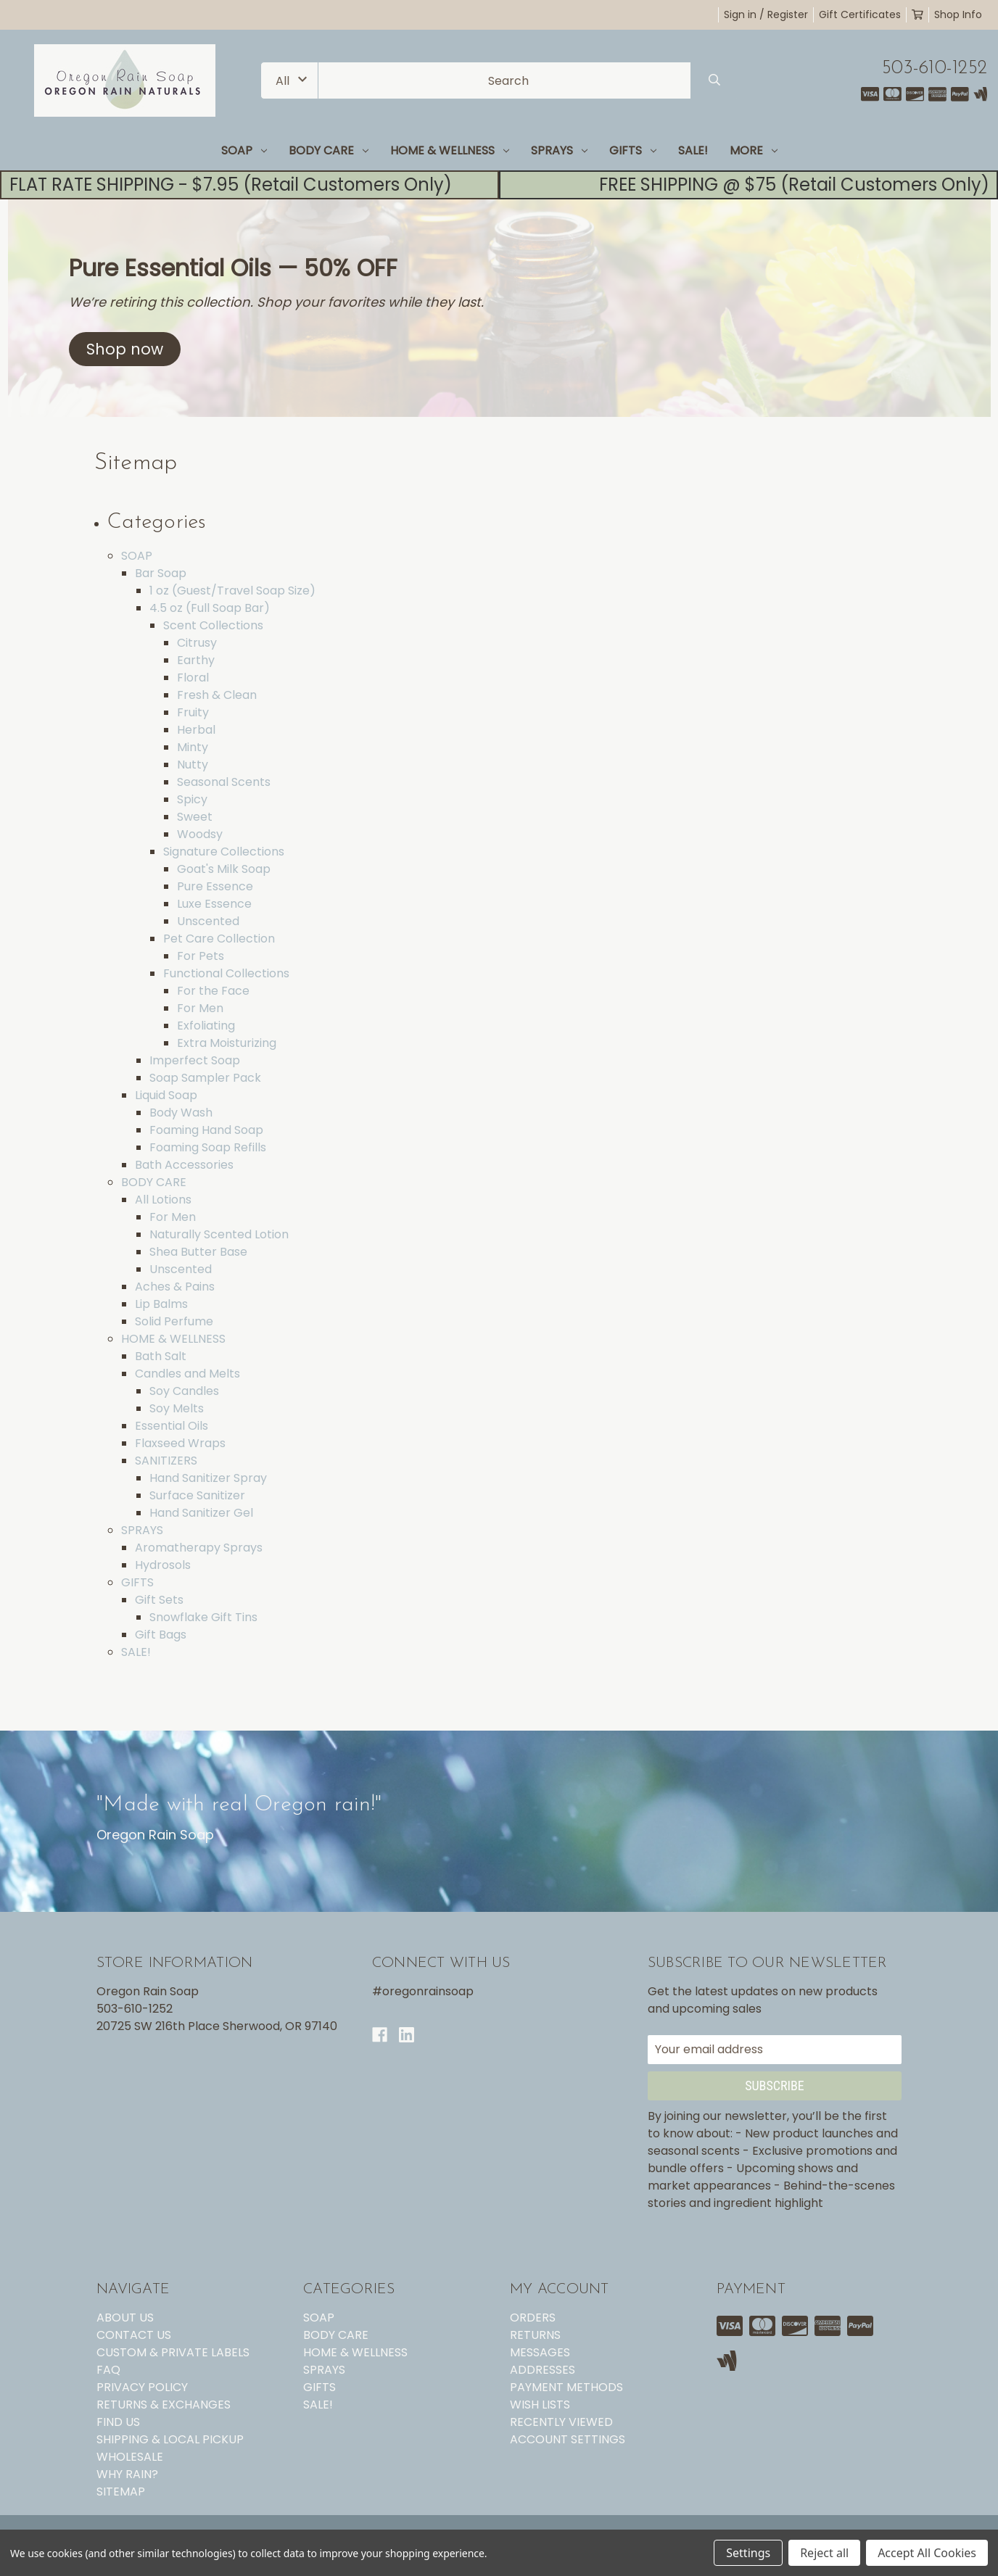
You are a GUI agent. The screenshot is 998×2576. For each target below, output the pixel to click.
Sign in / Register (766, 14)
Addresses (542, 2369)
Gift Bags (160, 1634)
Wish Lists (540, 2404)
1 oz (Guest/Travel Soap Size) (232, 590)
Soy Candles (184, 1391)
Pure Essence (215, 886)
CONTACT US (133, 2335)
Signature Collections (223, 851)
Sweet (195, 816)
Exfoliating (206, 1025)
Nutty (192, 764)
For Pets (200, 956)
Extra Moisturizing (226, 1043)
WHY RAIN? (127, 2474)
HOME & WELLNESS (449, 150)
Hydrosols (163, 1565)
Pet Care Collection (219, 938)
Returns (535, 2335)
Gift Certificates (860, 14)
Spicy (192, 799)
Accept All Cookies (927, 2553)
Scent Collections (213, 625)
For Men (200, 1008)
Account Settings (567, 2439)
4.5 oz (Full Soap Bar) (209, 608)
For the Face (213, 990)
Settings (748, 2553)
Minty (192, 747)
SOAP (244, 150)
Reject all (824, 2553)
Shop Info (958, 14)
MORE (754, 150)
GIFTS (632, 150)
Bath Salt (160, 1356)
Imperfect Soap (194, 1060)
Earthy (196, 660)
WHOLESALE (129, 2456)
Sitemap (120, 2491)
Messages (540, 2352)
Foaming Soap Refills (207, 1147)
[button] (125, 349)
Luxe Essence (214, 903)
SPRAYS (559, 150)
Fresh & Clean (217, 695)
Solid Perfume (174, 1321)
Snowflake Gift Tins (203, 1617)
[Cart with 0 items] (917, 14)
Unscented (208, 921)
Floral (193, 677)
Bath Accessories (184, 1164)
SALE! (693, 150)
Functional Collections (226, 973)
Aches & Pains (175, 1286)
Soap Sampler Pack (205, 1077)
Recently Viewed (561, 2422)
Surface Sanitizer (197, 1495)
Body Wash (181, 1112)
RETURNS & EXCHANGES (163, 2404)
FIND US (118, 2422)
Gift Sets (159, 1599)
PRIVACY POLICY (142, 2387)
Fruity (193, 712)
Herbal (196, 729)
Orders (533, 2317)
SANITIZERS (166, 1460)
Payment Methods (566, 2387)
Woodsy (200, 834)
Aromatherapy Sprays (199, 1547)
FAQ (108, 2369)
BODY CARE (328, 150)
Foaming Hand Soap (206, 1130)
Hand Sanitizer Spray (208, 1478)
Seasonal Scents (224, 782)
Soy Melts (176, 1408)
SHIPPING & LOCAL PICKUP (170, 2439)
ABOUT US (125, 2317)
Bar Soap (160, 573)
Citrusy (197, 642)
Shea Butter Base (198, 1251)
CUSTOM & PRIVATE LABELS (172, 2352)
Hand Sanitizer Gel (201, 1512)
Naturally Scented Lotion (219, 1234)
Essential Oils (171, 1425)
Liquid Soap (166, 1095)
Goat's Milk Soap (224, 869)
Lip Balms (161, 1304)
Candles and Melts (187, 1373)
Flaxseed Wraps (180, 1443)
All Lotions (163, 1199)
